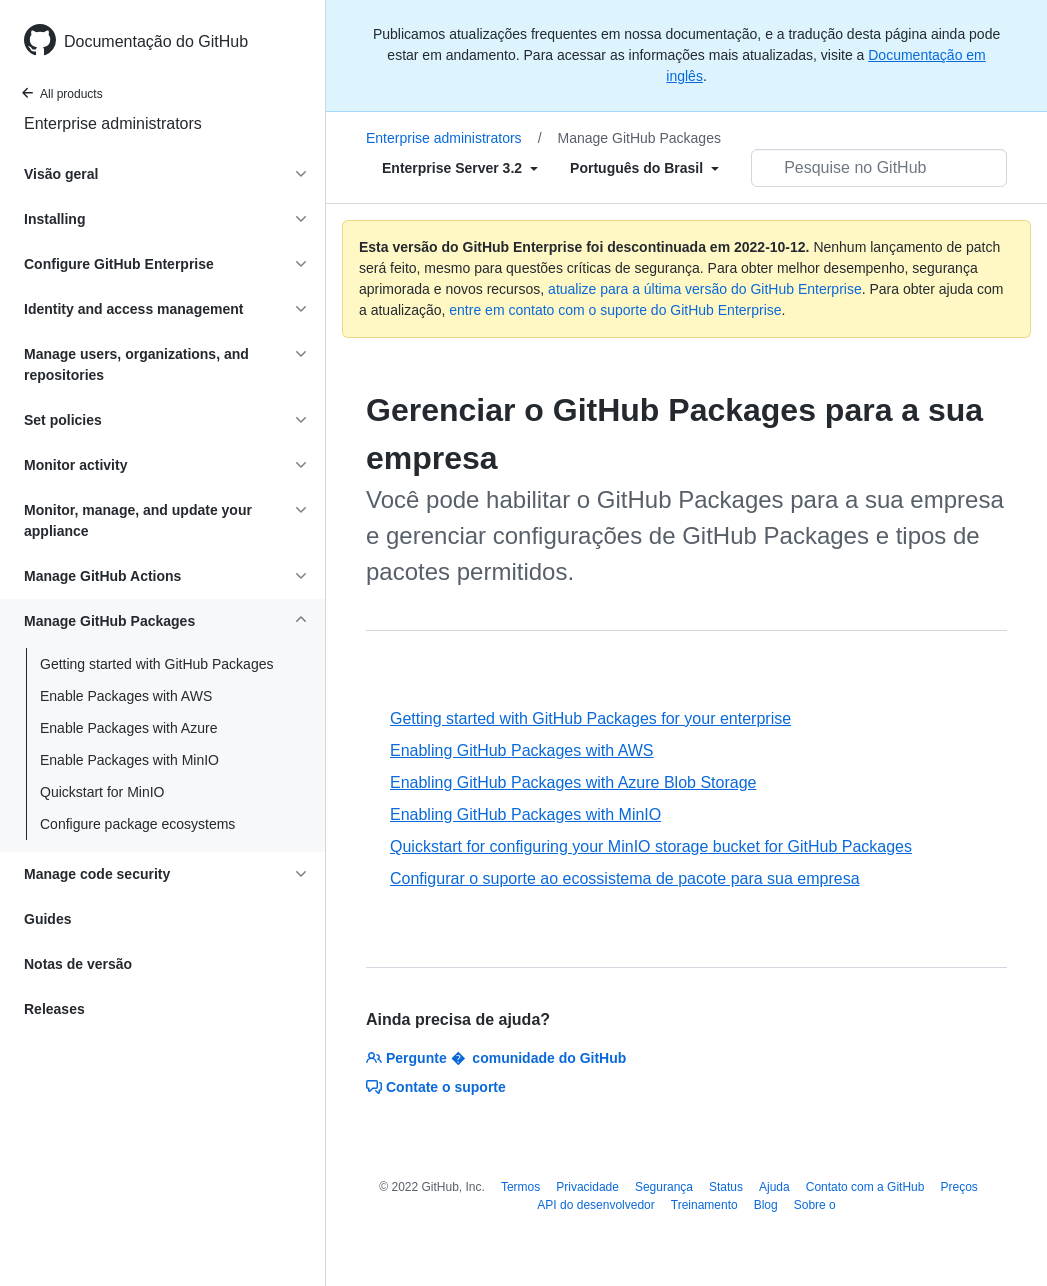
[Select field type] (460, 168)
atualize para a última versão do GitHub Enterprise (705, 289)
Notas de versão (78, 964)
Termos (520, 1187)
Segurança (664, 1187)
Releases (54, 1009)
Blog (766, 1205)
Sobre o (815, 1205)
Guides (47, 919)
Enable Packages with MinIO (129, 760)
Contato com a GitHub (865, 1187)
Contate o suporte (436, 1087)
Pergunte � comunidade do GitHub (496, 1058)
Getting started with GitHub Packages (156, 664)
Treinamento (704, 1205)
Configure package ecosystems (137, 824)
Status (726, 1187)
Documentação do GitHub (156, 41)
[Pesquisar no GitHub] (879, 168)
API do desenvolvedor (595, 1205)
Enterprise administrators (113, 123)
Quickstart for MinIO (102, 792)
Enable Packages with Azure (128, 728)
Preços (958, 1187)
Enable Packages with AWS (126, 696)
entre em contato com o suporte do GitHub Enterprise (615, 310)
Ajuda (774, 1187)
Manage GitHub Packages (639, 138)
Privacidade (587, 1187)
